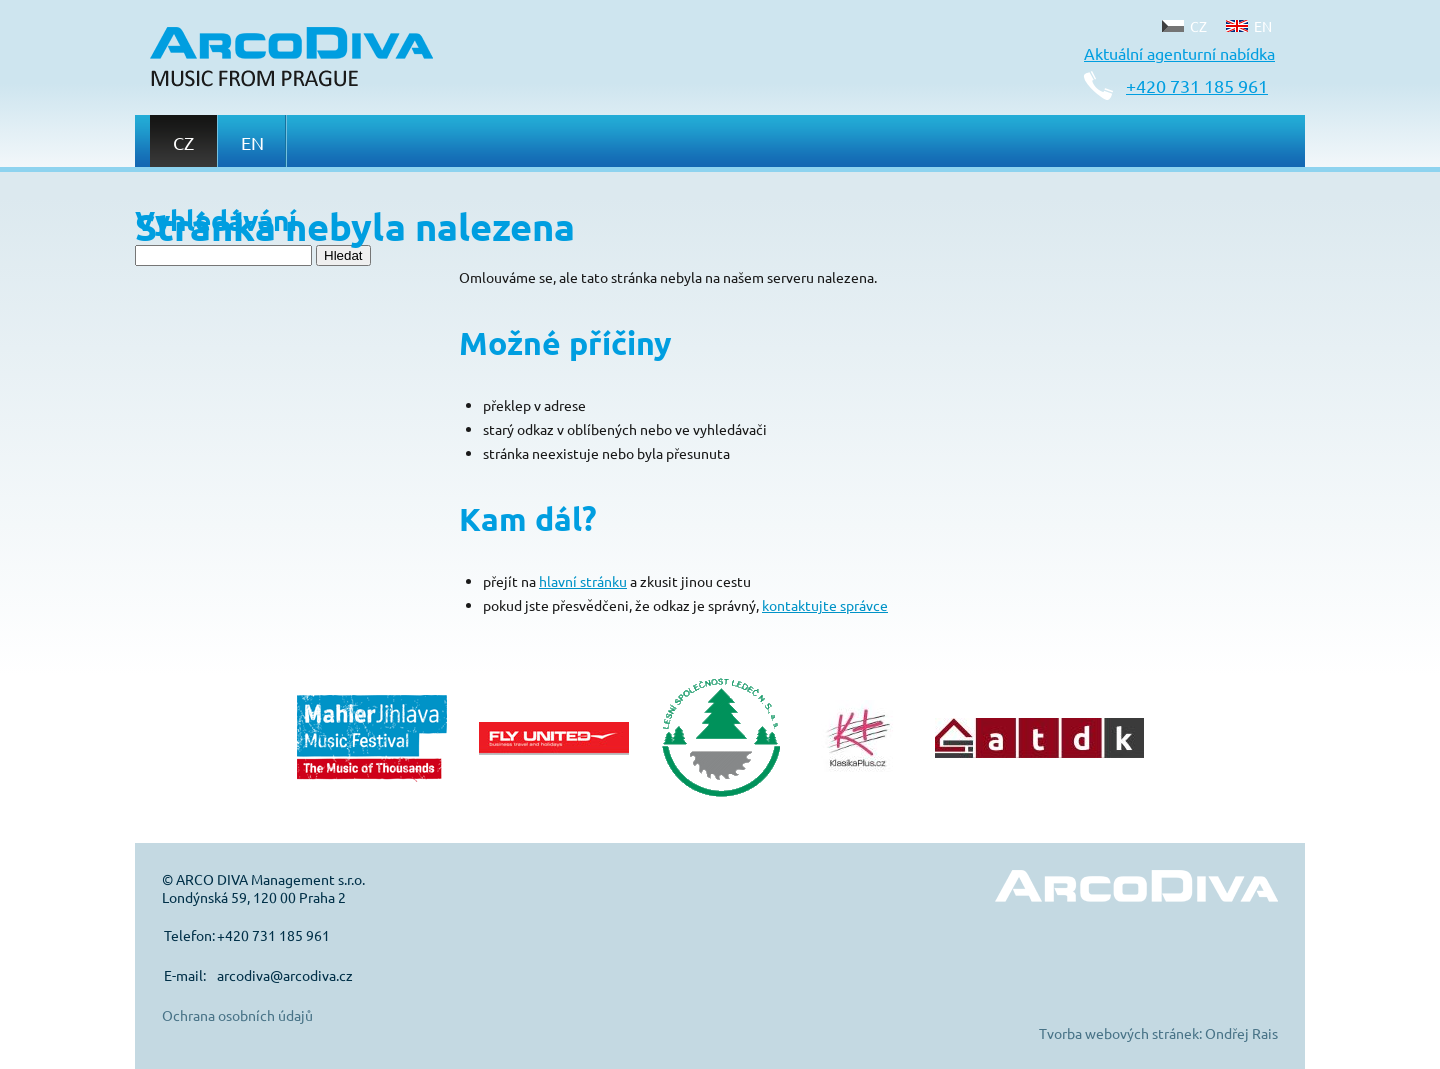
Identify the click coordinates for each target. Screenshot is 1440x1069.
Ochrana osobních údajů (237, 1015)
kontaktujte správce (825, 605)
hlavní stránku (583, 581)
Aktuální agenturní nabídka (1179, 53)
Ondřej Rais (1241, 1033)
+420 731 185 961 (1197, 85)
